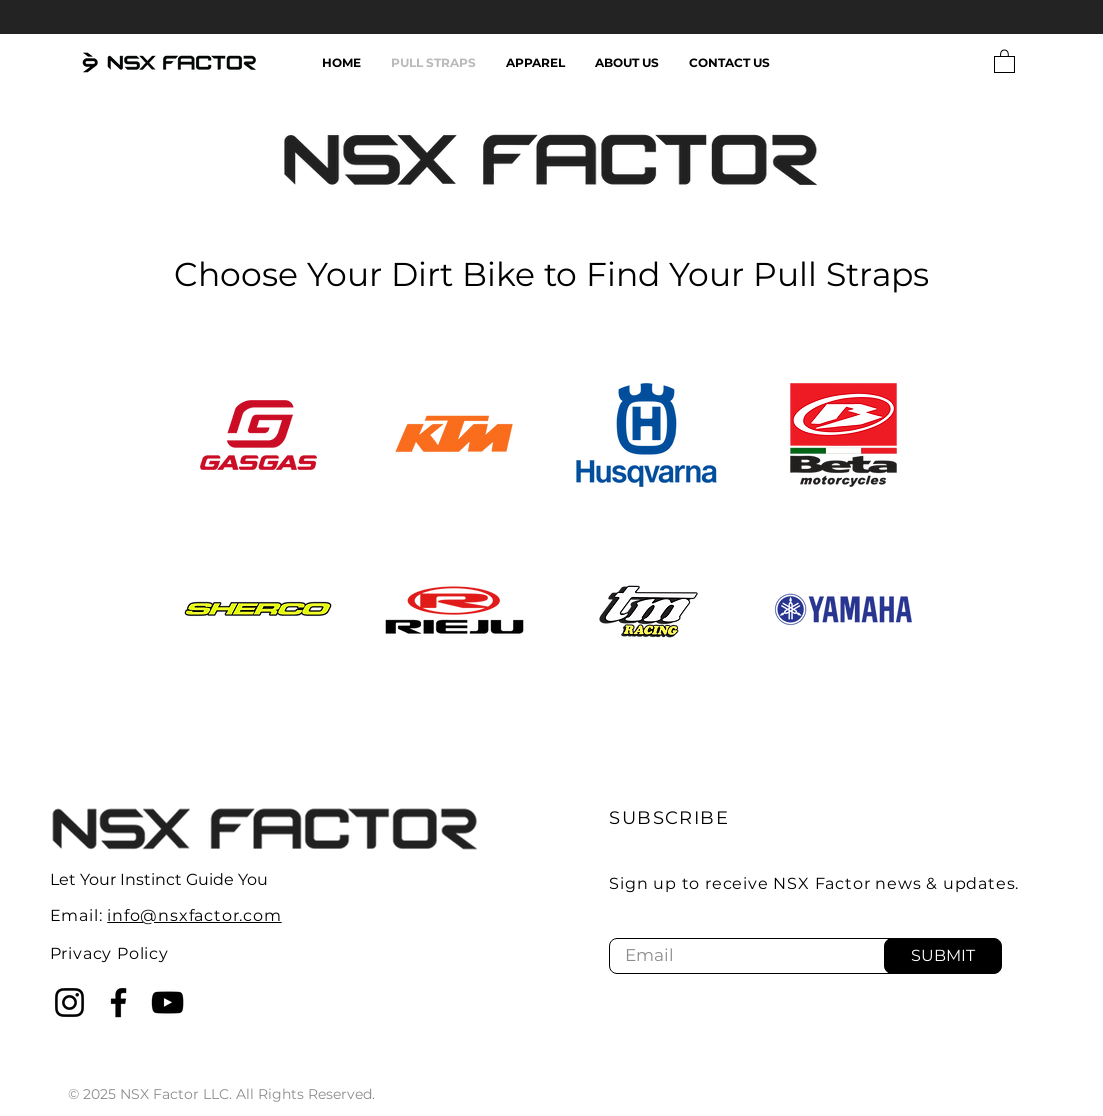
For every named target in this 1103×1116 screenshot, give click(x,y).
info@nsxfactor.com (194, 915)
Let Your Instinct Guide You (159, 879)
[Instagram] (69, 1002)
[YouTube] (167, 1002)
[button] (1004, 60)
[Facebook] (118, 1002)
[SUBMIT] (943, 956)
